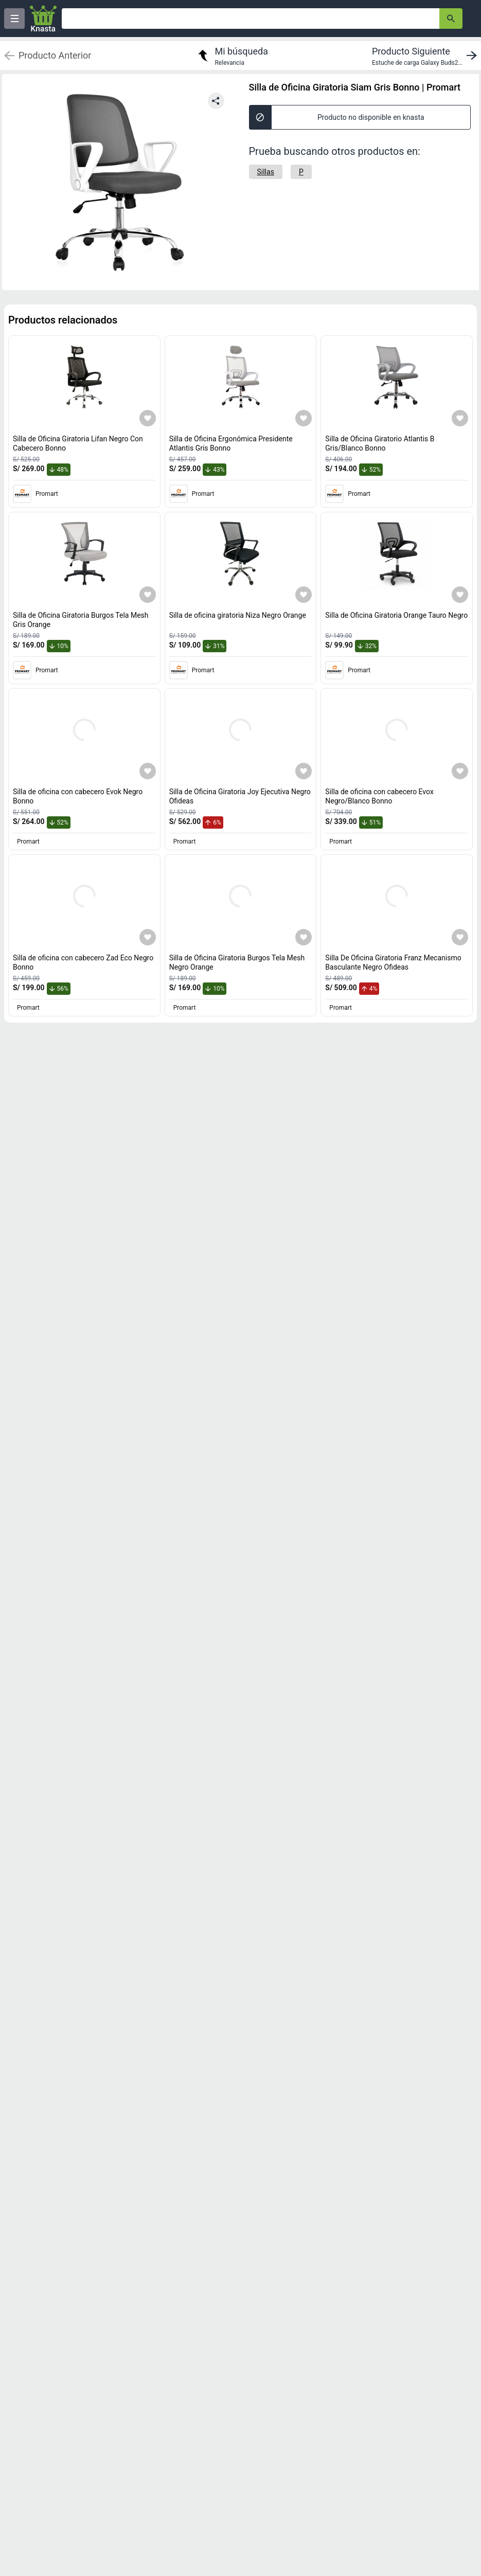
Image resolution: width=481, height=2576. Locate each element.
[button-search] (450, 18)
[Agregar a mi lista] (147, 418)
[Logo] (43, 18)
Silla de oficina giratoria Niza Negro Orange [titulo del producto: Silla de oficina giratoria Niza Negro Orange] (237, 615)
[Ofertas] (250, 18)
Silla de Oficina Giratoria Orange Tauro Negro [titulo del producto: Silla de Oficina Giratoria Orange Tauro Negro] (396, 615)
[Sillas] (265, 172)
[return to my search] (231, 55)
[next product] (426, 55)
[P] (301, 172)
